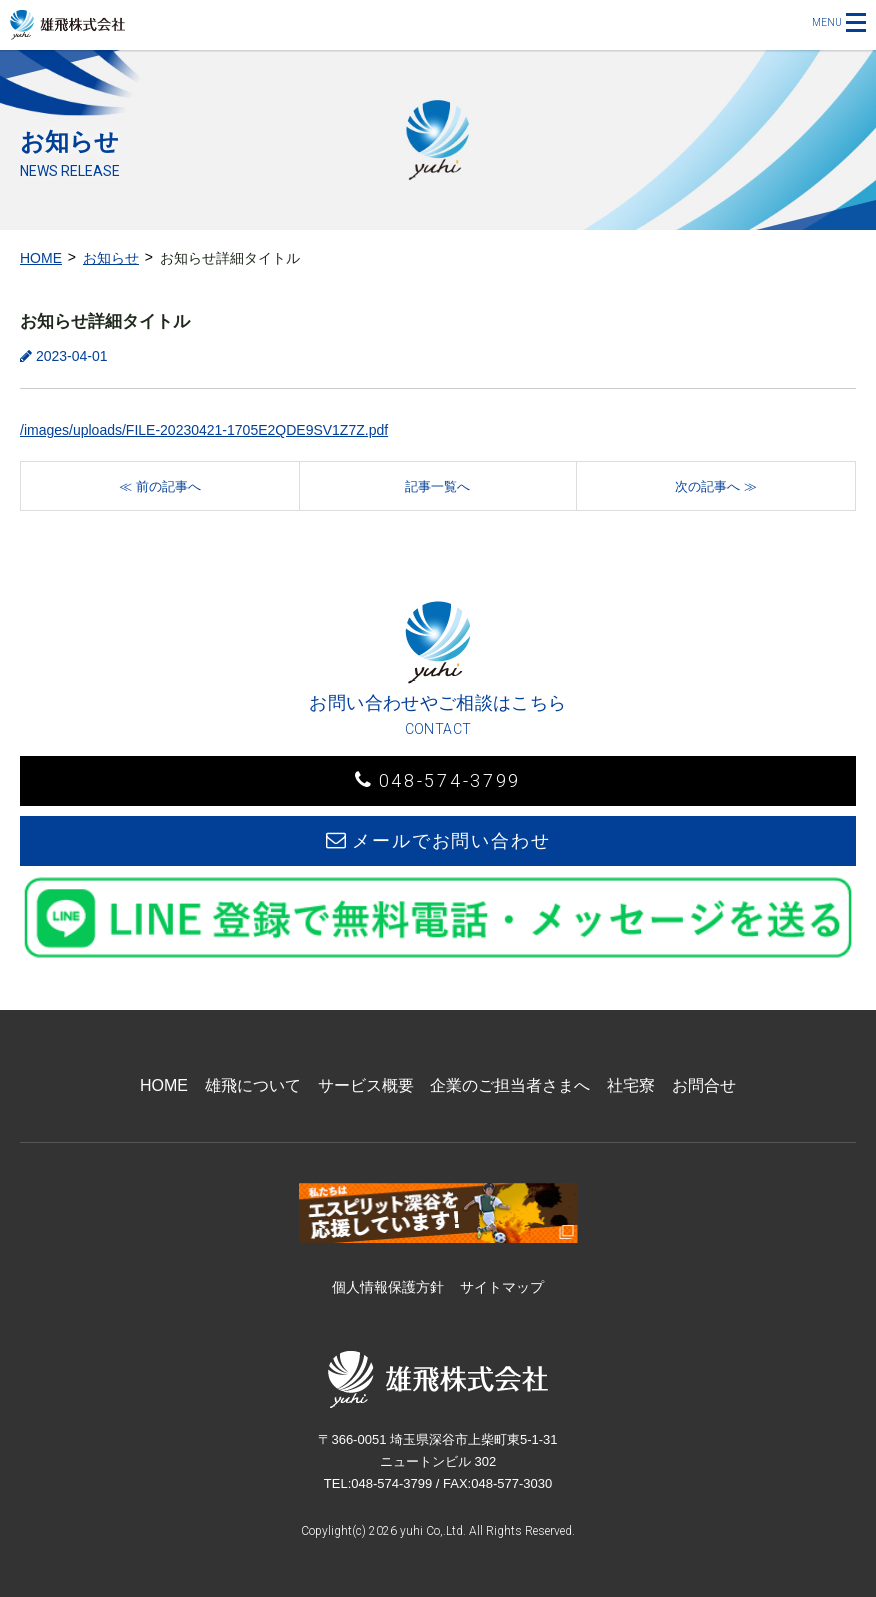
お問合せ (704, 1085)
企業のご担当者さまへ (510, 1085)
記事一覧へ (437, 486)
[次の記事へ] (716, 486)
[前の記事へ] (159, 486)
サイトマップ (502, 1287)
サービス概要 (366, 1085)
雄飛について (253, 1085)
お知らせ (111, 258)
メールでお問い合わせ (438, 840)
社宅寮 (631, 1085)
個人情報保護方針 (388, 1287)
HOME (41, 258)
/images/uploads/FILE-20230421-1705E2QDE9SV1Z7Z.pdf (204, 430)
